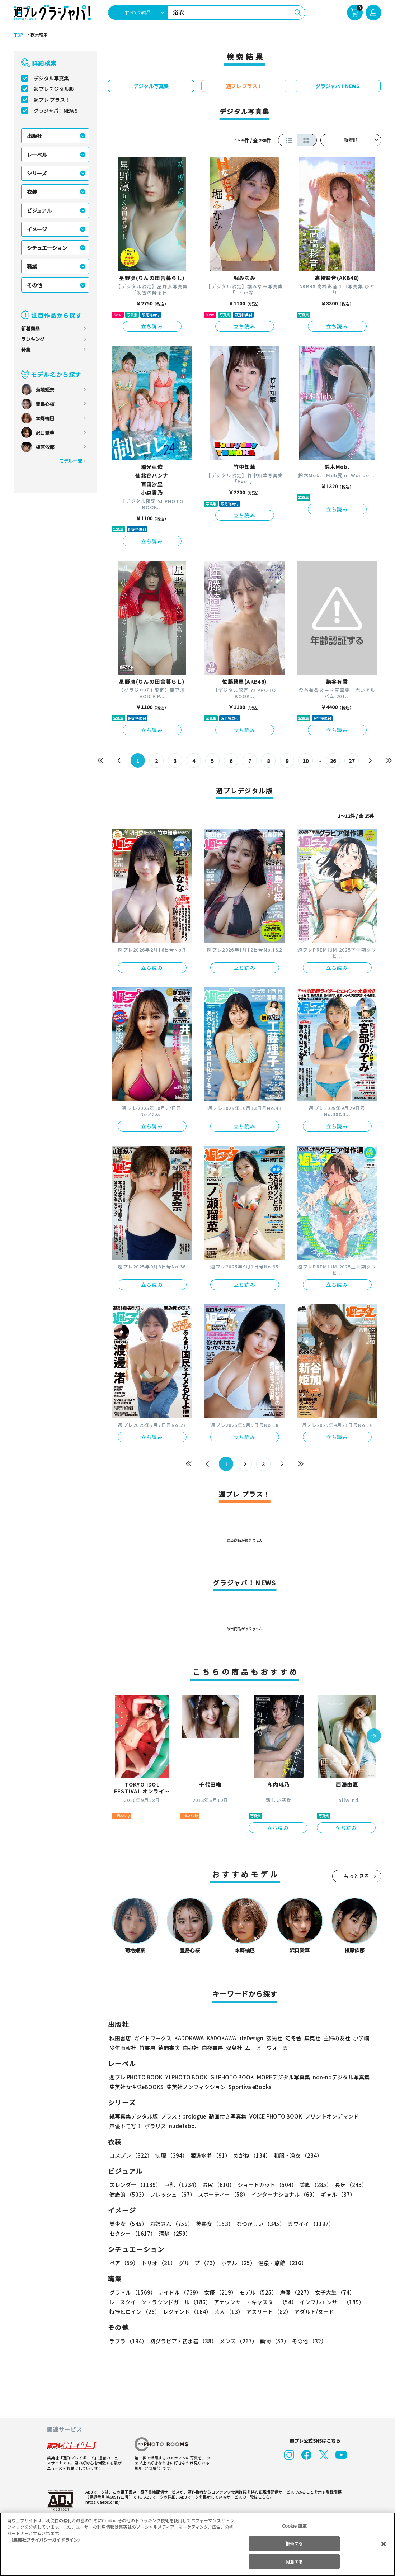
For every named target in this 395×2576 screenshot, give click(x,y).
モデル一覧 (70, 460)
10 (305, 760)
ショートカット (264, 2184)
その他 (34, 285)
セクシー (356, 2224)
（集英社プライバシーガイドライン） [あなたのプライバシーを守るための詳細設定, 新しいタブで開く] (45, 2540)
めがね (249, 2155)
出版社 (34, 135)
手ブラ (127, 2341)
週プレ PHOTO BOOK (135, 2077)
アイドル (178, 2292)
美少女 (127, 2224)
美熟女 (212, 2224)
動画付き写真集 (226, 2116)
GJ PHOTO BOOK (228, 2077)
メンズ (236, 2341)
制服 (170, 2155)
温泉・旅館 (281, 2263)
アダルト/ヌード (312, 2311)
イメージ (37, 229)
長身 (347, 2184)
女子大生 (331, 2292)
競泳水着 (209, 2155)
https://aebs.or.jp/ (101, 2501)
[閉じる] (383, 2544)
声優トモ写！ (125, 2126)
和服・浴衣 (295, 2155)
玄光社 (273, 2038)
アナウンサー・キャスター (254, 2302)
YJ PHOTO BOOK (184, 2077)
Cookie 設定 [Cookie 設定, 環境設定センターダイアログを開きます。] (294, 2526)
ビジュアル (39, 210)
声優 (293, 2292)
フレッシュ (171, 2194)
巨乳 (180, 2184)
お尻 (216, 2184)
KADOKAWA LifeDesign (234, 2038)
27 (351, 760)
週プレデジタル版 (54, 88)
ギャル (336, 2194)
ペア (123, 2263)
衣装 (32, 191)
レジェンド (186, 2311)
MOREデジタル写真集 (279, 2077)
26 (333, 760)
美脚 (312, 2184)
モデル (255, 2292)
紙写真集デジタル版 (133, 2116)
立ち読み (152, 326)
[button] (374, 1736)
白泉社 (191, 2047)
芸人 (227, 2311)
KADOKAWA (188, 2038)
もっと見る (357, 1876)
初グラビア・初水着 (182, 2341)
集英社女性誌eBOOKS (136, 2087)
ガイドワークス (152, 2038)
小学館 (360, 2038)
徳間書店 (169, 2047)
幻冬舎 (292, 2038)
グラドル (132, 2292)
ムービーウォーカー (269, 2047)
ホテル (237, 2263)
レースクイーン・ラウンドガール (160, 2302)
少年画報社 (122, 2047)
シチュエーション (47, 247)
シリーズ (37, 173)
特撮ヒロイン (134, 2311)
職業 (32, 266)
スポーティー (222, 2194)
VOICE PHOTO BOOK (273, 2116)
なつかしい (258, 2224)
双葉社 (234, 2047)
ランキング (32, 339)
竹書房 (147, 2047)
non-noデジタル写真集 (336, 2077)
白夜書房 (212, 2047)
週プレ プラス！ (52, 99)
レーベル (37, 154)
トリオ (158, 2263)
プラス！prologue (182, 2116)
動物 (272, 2341)
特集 (25, 349)
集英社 (311, 2038)
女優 (218, 2292)
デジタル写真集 (51, 78)
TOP (18, 35)
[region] (197, 2544)
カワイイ (308, 2224)
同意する (294, 2561)
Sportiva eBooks (247, 2087)
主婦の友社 (335, 2038)
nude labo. (182, 2126)
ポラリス (155, 2126)
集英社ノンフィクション (194, 2087)
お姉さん (170, 2224)
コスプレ (130, 2155)
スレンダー (134, 2184)
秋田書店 (120, 2038)
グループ (197, 2263)
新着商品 (30, 328)
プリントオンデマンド (329, 2116)
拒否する (294, 2543)
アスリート (267, 2311)
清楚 (125, 2233)
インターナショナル (283, 2194)
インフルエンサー (330, 2302)
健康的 (127, 2194)
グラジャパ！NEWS (55, 110)
